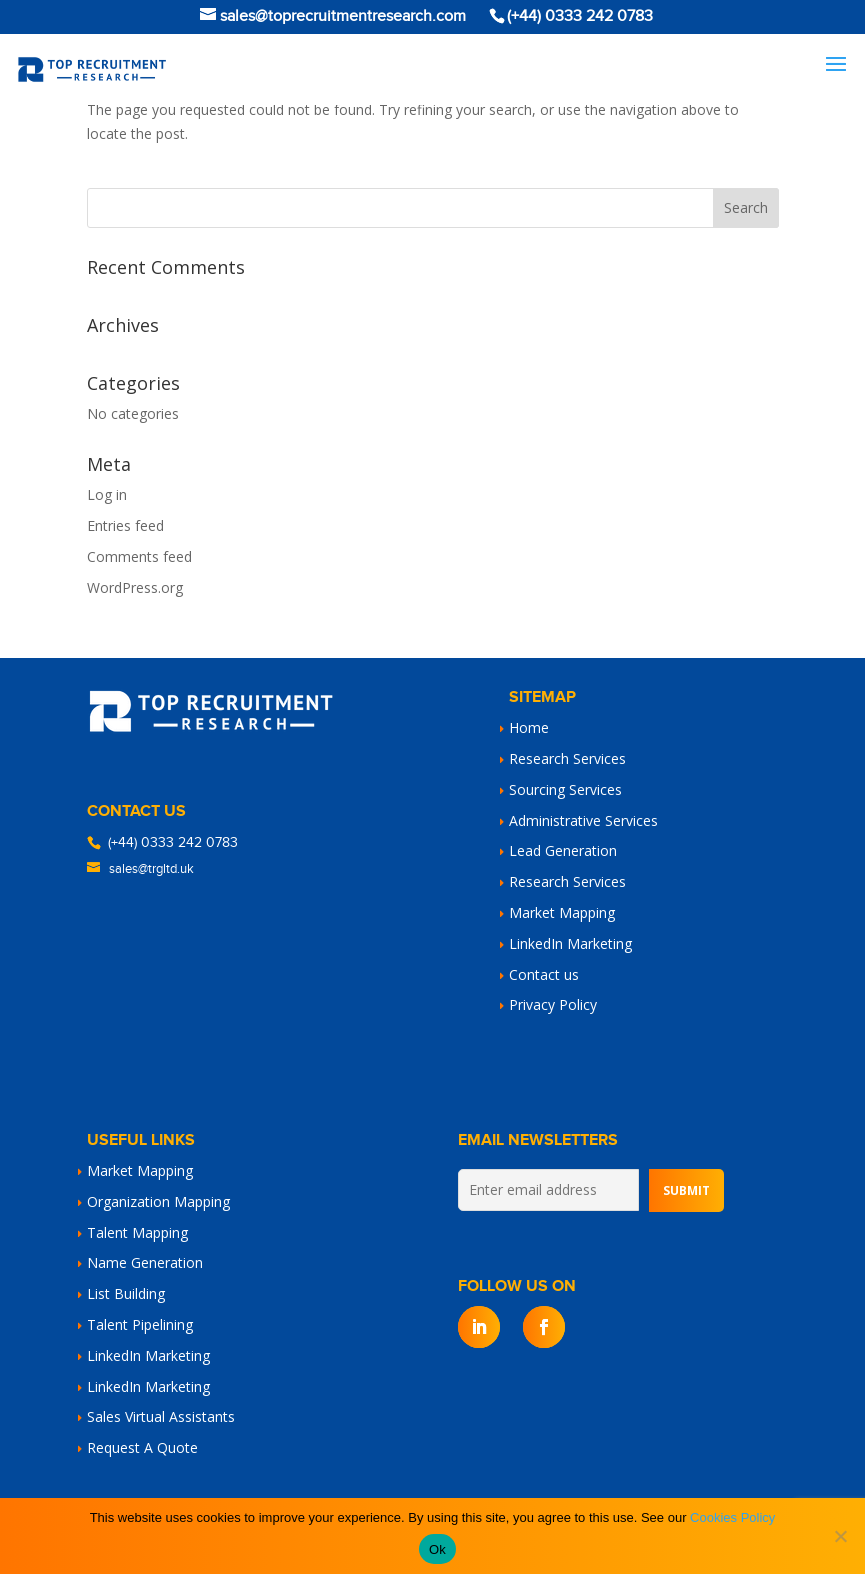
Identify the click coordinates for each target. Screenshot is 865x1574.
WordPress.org (135, 587)
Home (529, 727)
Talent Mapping (137, 1232)
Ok (437, 1549)
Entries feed (125, 525)
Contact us (544, 974)
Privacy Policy (553, 1004)
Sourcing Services (565, 789)
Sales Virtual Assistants (161, 1416)
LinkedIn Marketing (570, 943)
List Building (126, 1293)
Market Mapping (562, 912)
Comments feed (139, 556)
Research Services (567, 758)
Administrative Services (583, 820)
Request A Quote (142, 1447)
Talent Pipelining (140, 1324)
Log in (107, 494)
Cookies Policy (732, 1517)
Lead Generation (563, 850)
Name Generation (145, 1262)
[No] (840, 1536)
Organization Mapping (158, 1201)
